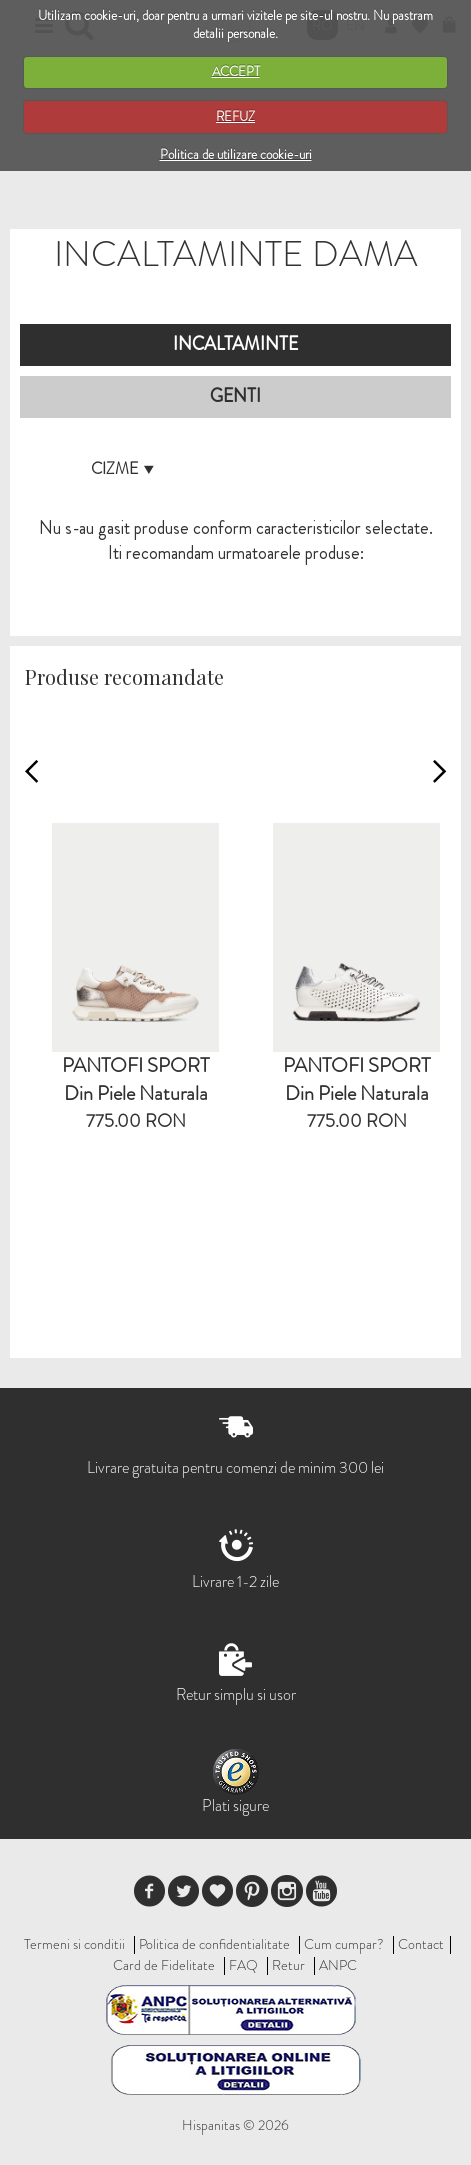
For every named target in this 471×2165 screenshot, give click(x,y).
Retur (288, 1965)
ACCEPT (236, 71)
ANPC (338, 1965)
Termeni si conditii (74, 1944)
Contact (421, 1944)
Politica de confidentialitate (214, 1944)
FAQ (243, 1965)
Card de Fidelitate (164, 1965)
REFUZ (235, 116)
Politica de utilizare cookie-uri (236, 154)
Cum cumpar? (344, 1944)
